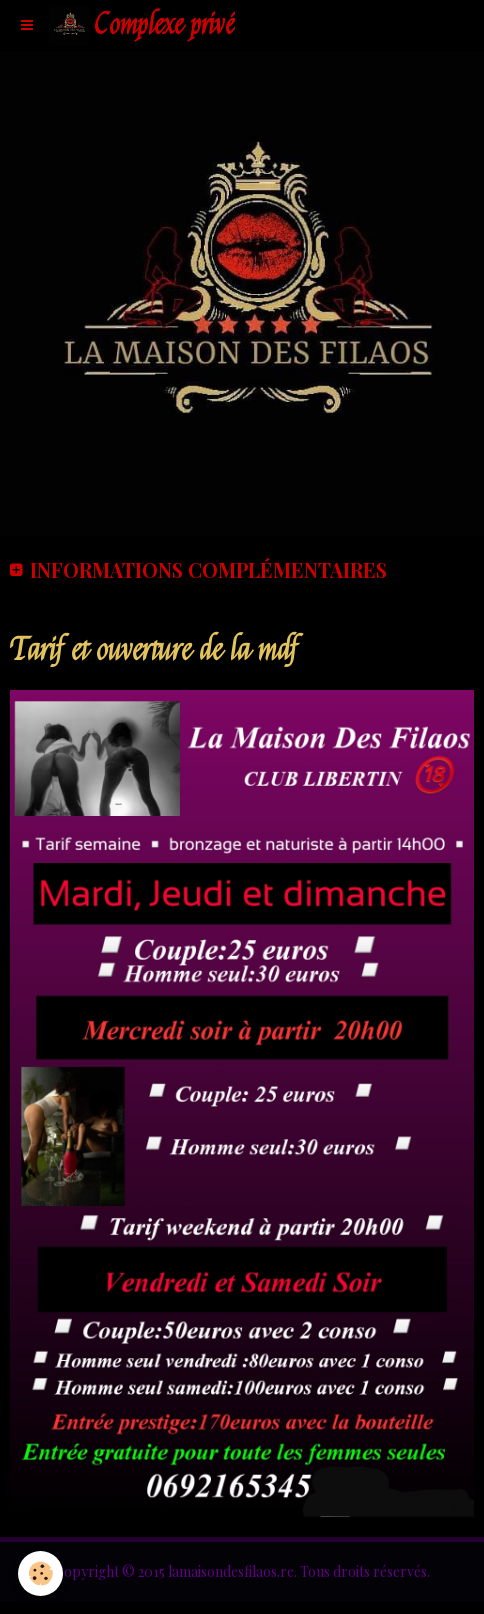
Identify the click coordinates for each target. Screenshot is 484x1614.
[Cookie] (40, 1573)
